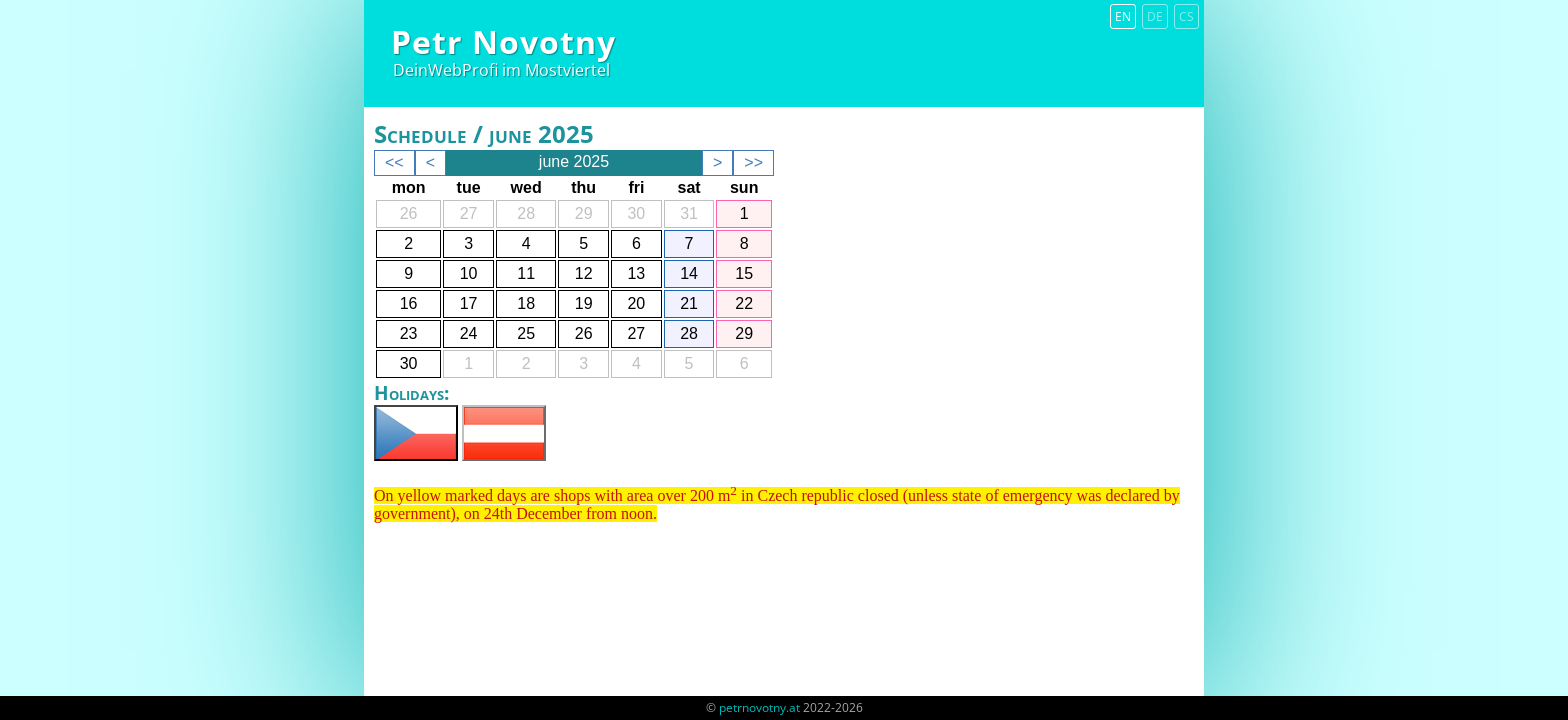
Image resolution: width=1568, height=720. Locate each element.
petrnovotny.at (759, 707)
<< (394, 162)
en (1123, 16)
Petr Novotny (503, 41)
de (1155, 16)
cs (1186, 16)
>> (753, 162)
